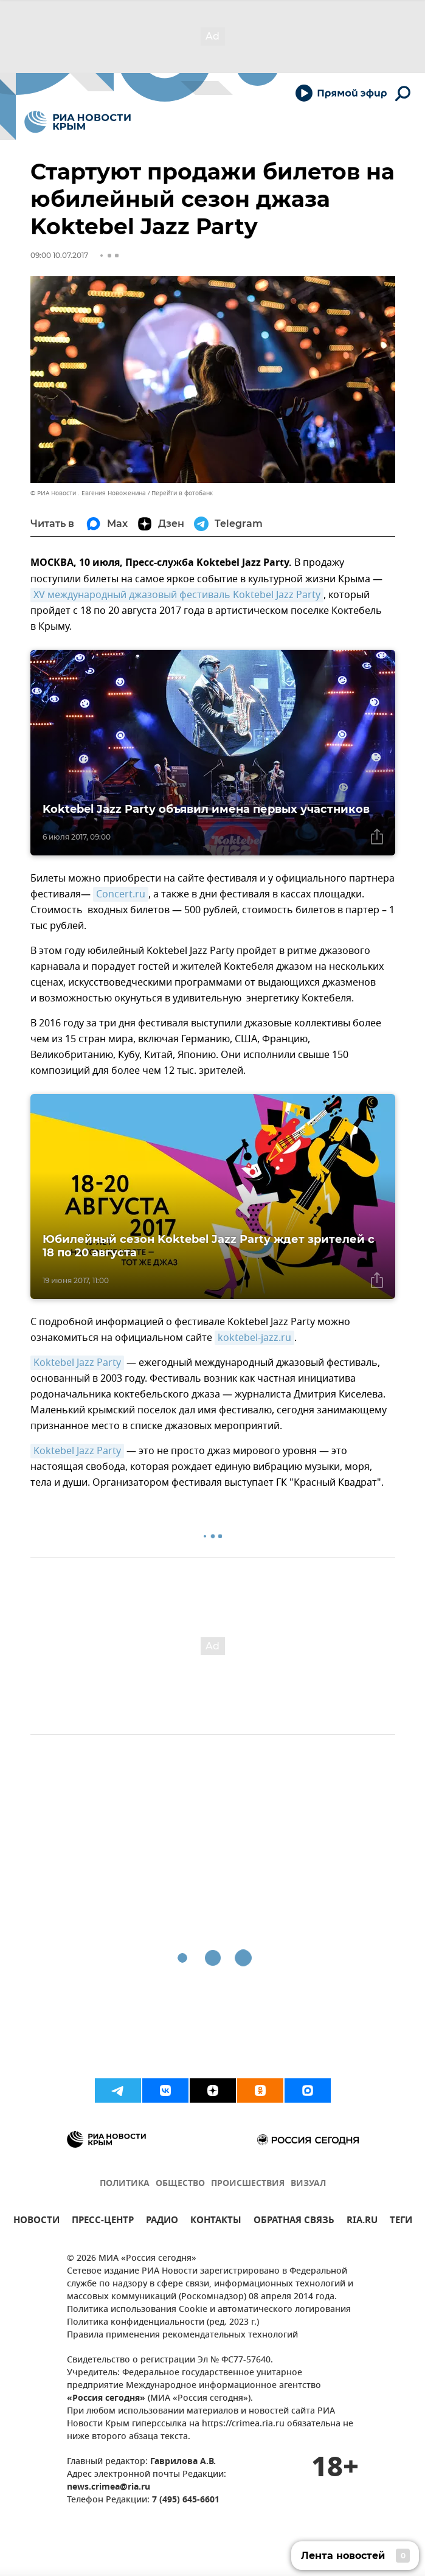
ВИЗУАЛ (308, 2184)
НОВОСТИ (36, 2222)
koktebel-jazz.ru (254, 1338)
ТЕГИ (401, 2222)
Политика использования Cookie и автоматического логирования (209, 2310)
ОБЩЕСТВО (180, 2184)
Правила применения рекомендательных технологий (182, 2335)
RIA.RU (362, 2222)
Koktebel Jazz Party (77, 1363)
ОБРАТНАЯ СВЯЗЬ (294, 2222)
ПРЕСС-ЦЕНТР (103, 2222)
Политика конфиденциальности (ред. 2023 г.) (163, 2323)
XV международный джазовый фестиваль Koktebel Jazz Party (176, 595)
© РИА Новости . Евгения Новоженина (88, 493)
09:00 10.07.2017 (59, 255)
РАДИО (162, 2222)
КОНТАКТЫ (215, 2222)
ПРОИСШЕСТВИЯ (248, 2184)
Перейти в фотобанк (182, 493)
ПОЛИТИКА (125, 2184)
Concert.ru (120, 894)
